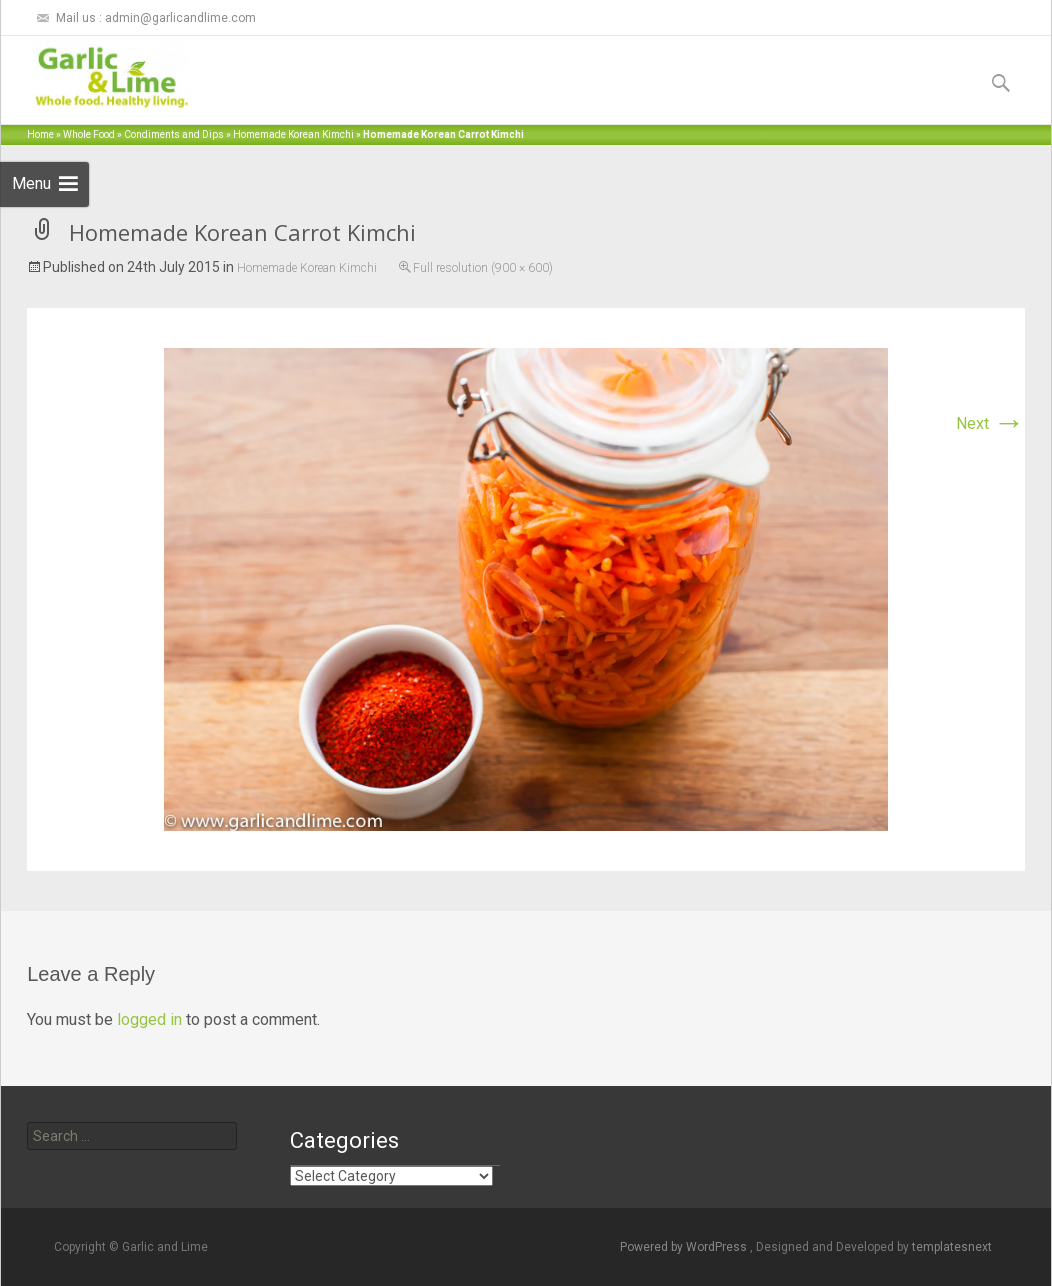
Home (40, 134)
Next (990, 423)
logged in (149, 1019)
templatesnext (952, 1247)
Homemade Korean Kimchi (293, 134)
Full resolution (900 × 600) (483, 268)
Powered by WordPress (685, 1247)
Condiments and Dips (174, 134)
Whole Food (89, 134)
